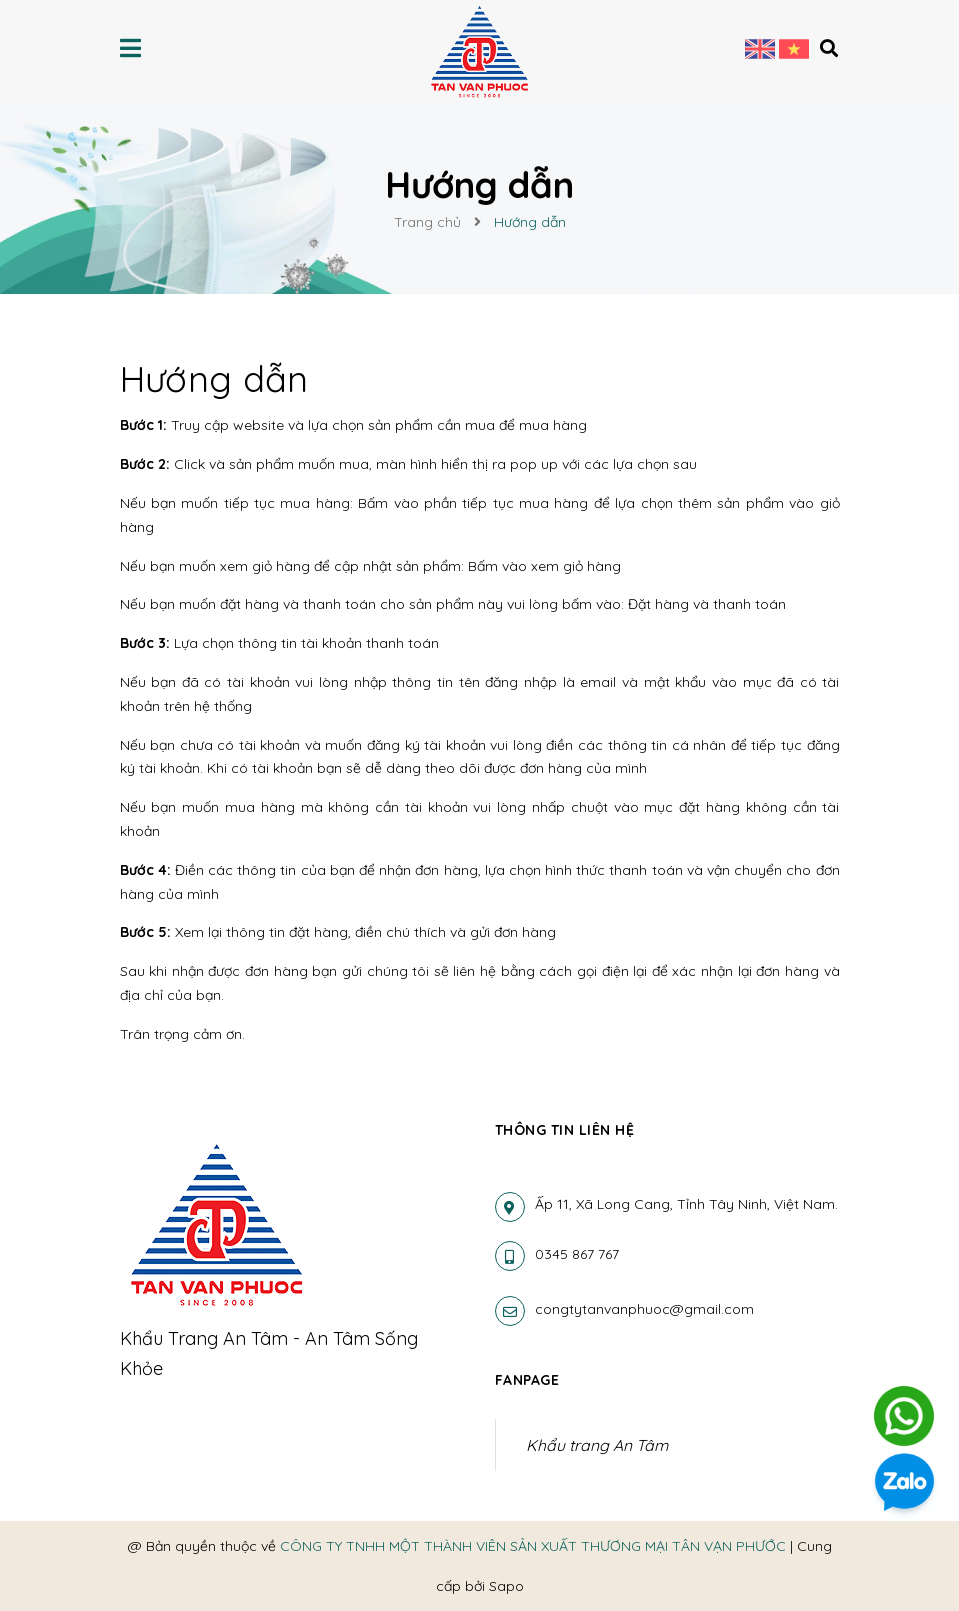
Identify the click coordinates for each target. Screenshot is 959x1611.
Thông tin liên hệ (565, 1130)
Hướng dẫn (214, 378)
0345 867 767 (577, 1254)
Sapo (506, 1586)
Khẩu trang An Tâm (597, 1445)
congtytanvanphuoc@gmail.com (644, 1309)
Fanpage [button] (527, 1380)
